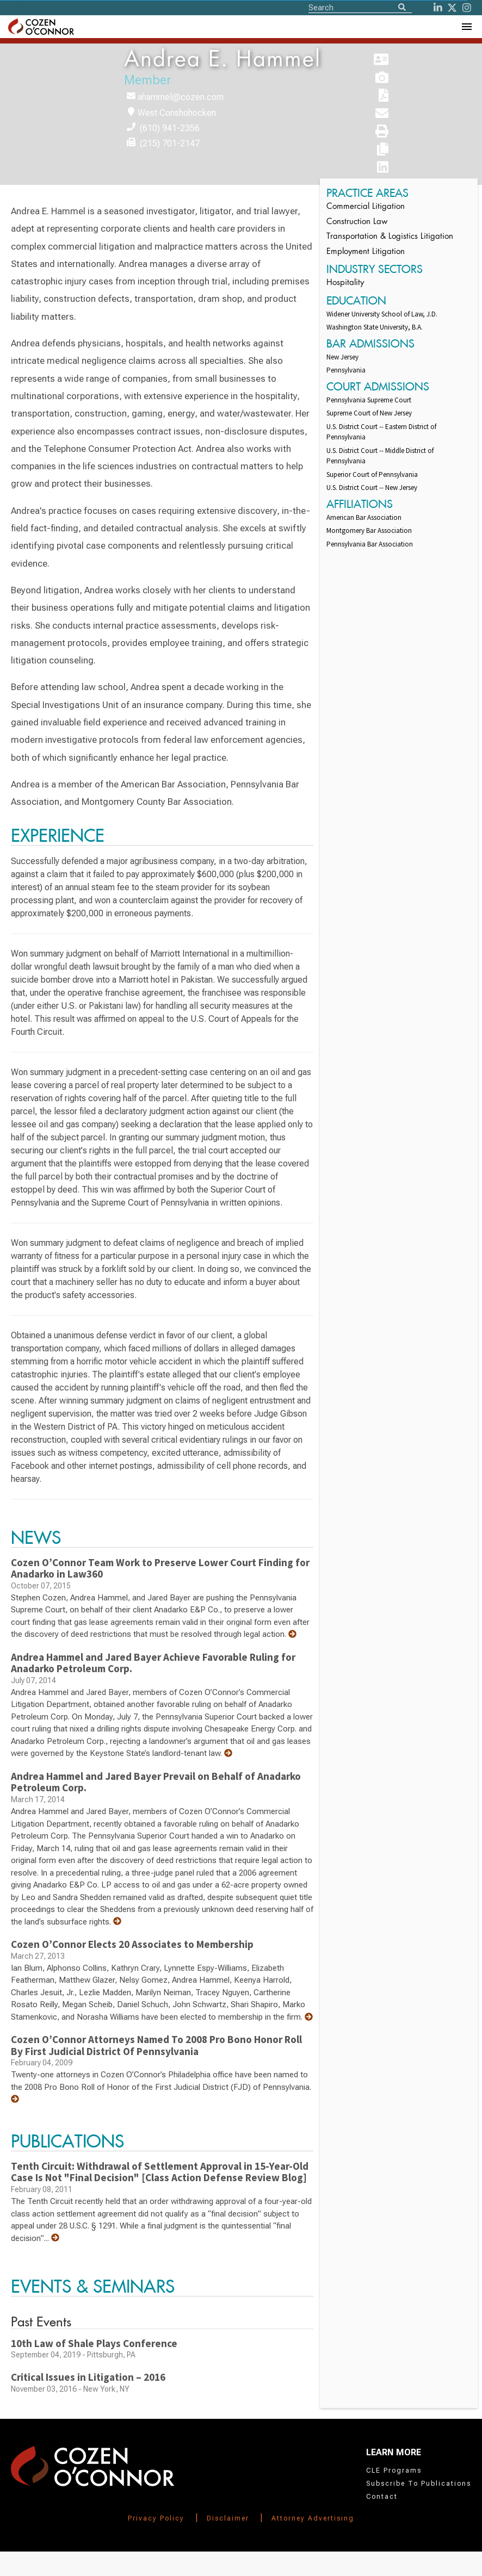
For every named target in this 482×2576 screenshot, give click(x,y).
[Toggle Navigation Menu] (466, 26)
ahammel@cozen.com (181, 97)
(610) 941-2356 (170, 128)
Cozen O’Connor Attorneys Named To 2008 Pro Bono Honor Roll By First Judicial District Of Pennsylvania (156, 2045)
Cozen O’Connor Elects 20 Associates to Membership (132, 1944)
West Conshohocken (177, 113)
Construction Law (356, 222)
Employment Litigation (365, 252)
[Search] (402, 8)
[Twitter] (452, 8)
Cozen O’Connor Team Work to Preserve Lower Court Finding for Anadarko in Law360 (160, 1568)
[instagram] (466, 8)
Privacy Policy (156, 2518)
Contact (382, 2496)
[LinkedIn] (438, 8)
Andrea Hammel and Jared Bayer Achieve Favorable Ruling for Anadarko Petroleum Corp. (153, 1662)
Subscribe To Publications (418, 2483)
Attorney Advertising (312, 2518)
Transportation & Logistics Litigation (389, 237)
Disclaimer (228, 2518)
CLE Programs (394, 2470)
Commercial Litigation (365, 207)
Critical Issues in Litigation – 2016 (88, 2376)
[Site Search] (360, 7)
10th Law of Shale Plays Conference (94, 2343)
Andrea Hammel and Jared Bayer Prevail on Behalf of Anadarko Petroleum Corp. (156, 1782)
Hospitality (345, 283)
